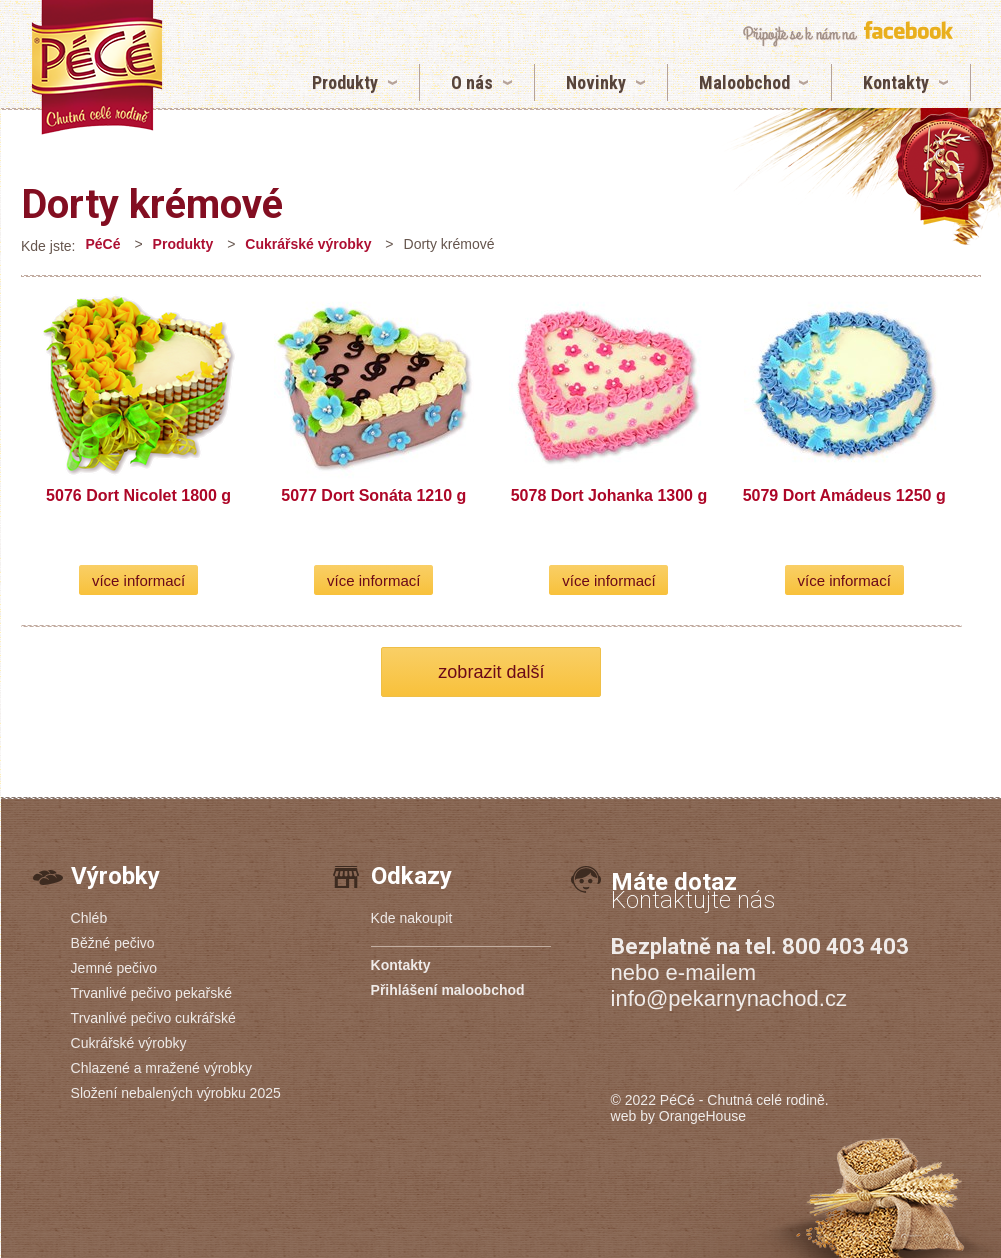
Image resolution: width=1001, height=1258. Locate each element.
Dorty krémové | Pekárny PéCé (97, 67)
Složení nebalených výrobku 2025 (176, 1093)
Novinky (596, 82)
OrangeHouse (702, 1116)
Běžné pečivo (113, 943)
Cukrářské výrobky (308, 244)
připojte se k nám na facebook (847, 33)
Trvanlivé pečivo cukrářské (153, 1018)
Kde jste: (48, 246)
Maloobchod (744, 82)
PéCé (102, 244)
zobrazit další (491, 672)
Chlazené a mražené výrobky (161, 1068)
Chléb (89, 918)
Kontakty (896, 82)
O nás (472, 82)
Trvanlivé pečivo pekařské (151, 993)
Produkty (345, 82)
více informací (138, 580)
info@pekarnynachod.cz (729, 998)
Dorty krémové (152, 204)
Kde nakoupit (412, 918)
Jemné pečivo (114, 968)
